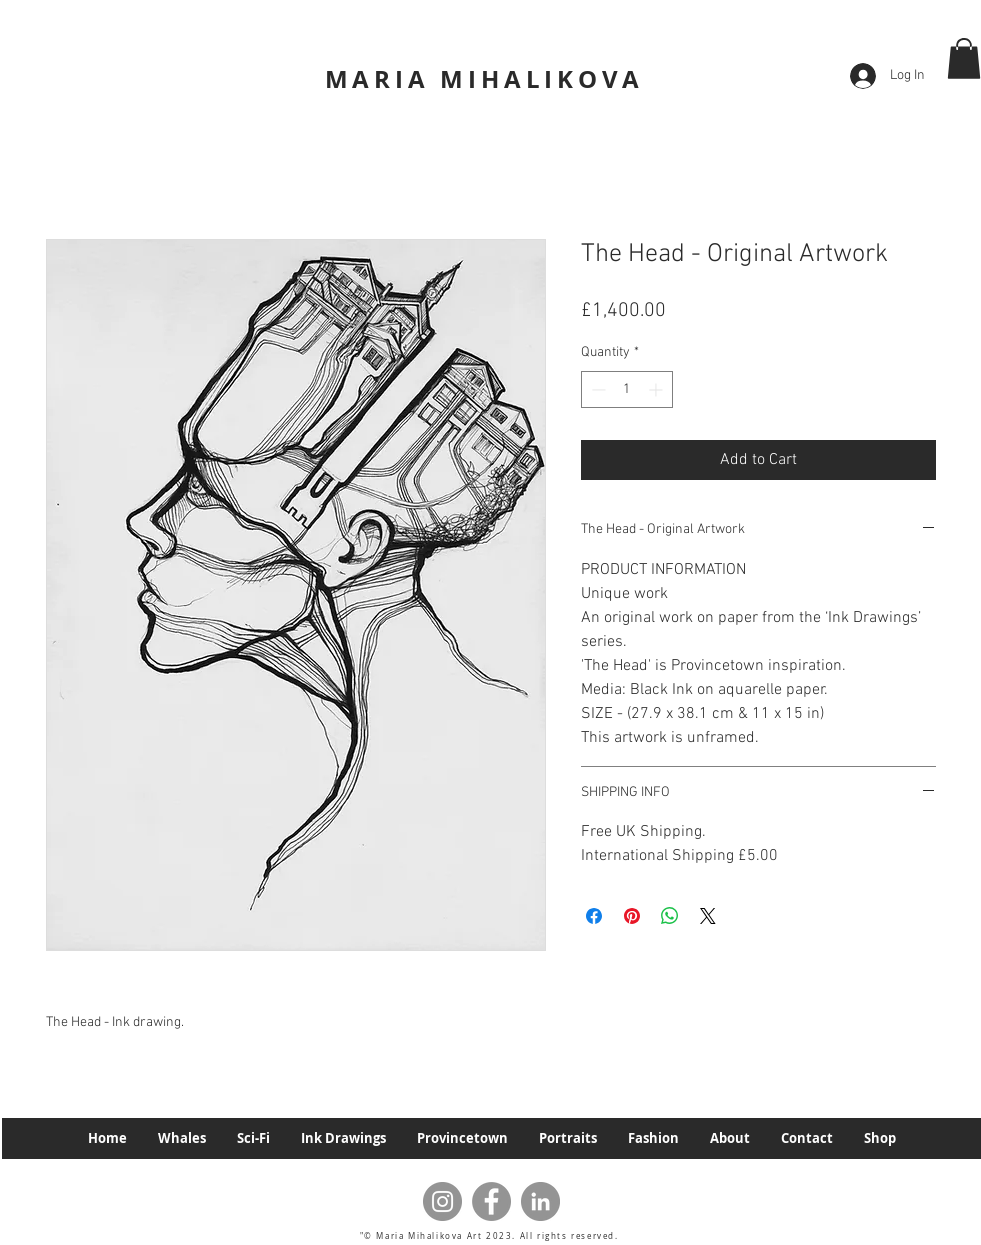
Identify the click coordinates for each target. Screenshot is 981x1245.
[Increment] (657, 389)
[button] (964, 58)
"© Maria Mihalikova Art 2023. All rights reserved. (491, 1236)
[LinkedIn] (540, 1201)
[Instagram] (442, 1201)
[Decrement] (596, 389)
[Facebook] (491, 1201)
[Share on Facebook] (594, 916)
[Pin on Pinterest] (632, 916)
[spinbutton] (627, 389)
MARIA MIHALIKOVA (484, 79)
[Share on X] (708, 916)
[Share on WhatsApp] (670, 916)
